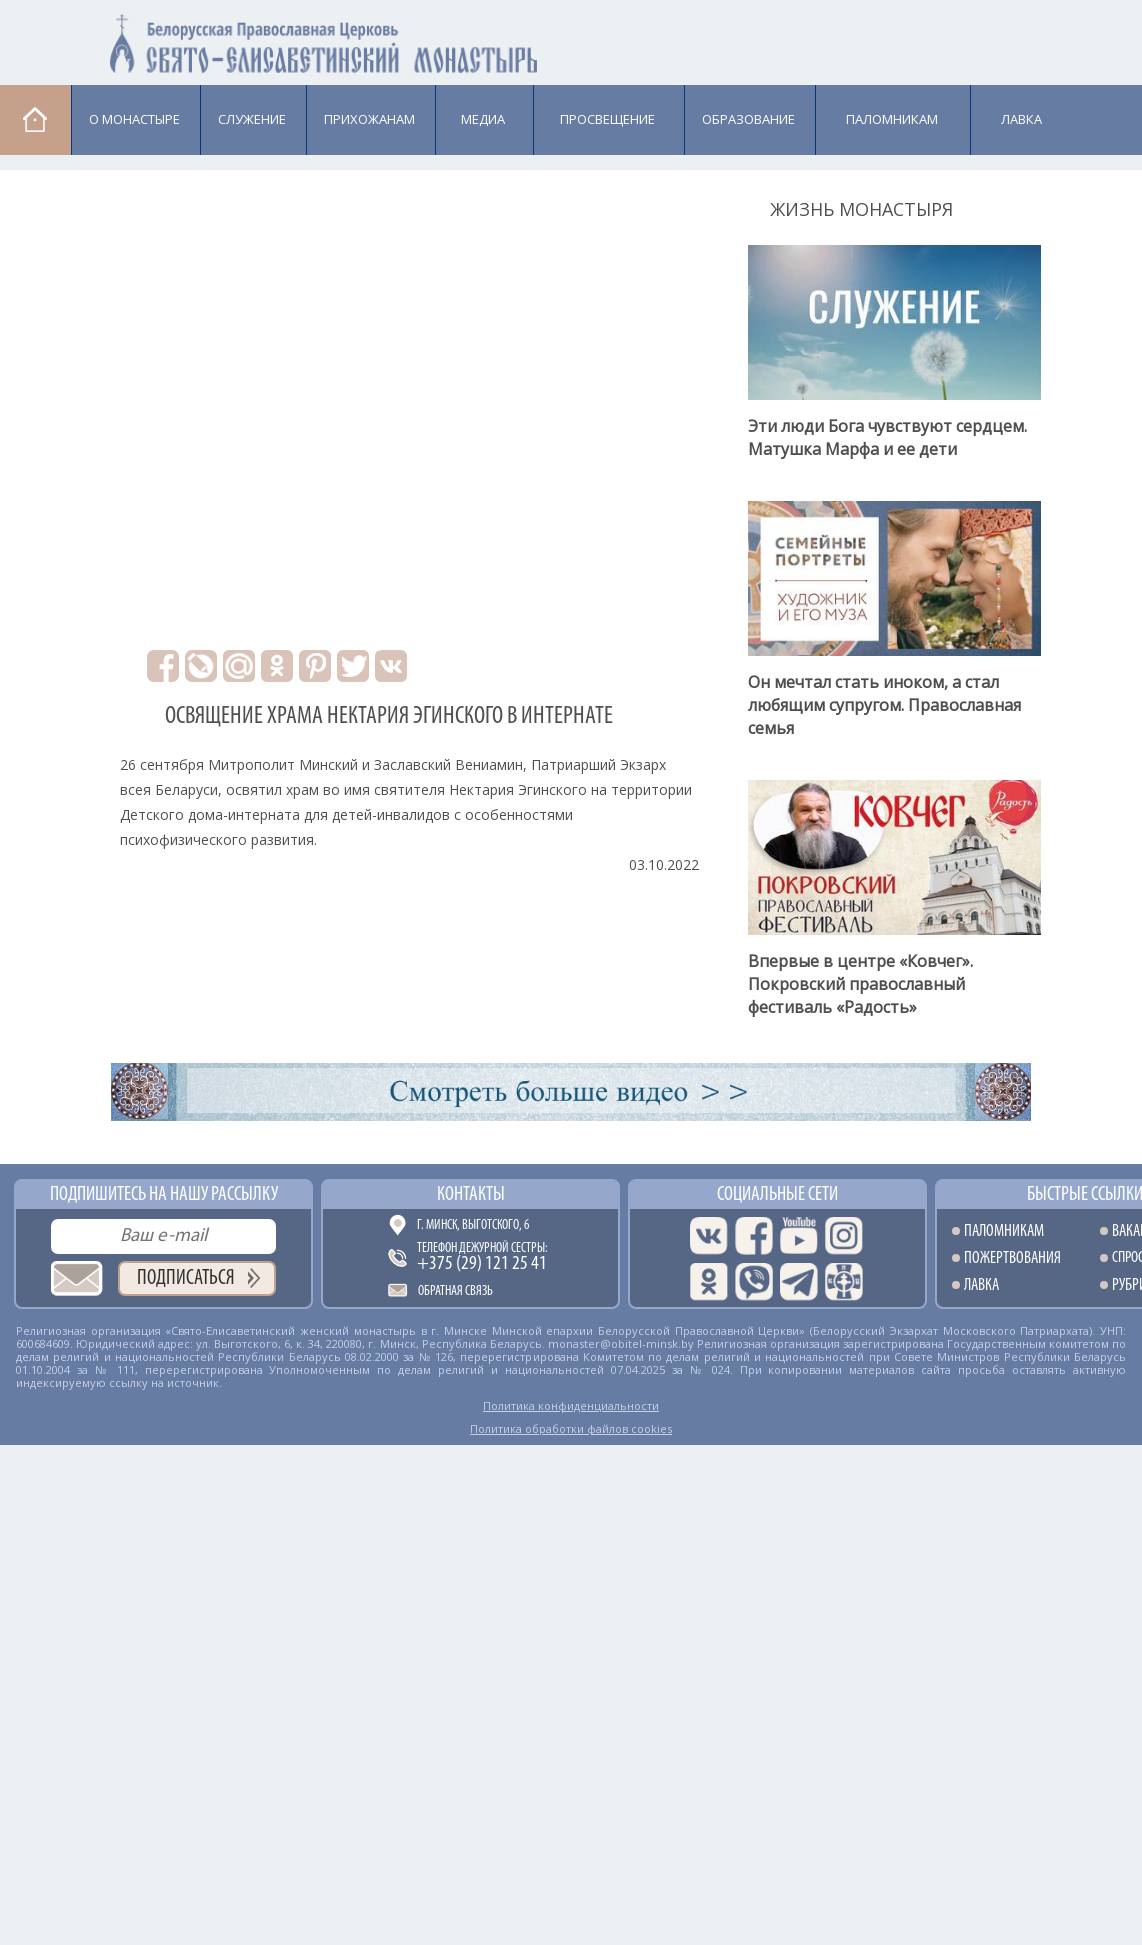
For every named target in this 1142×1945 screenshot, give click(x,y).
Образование (748, 119)
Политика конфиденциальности (571, 1405)
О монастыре (134, 119)
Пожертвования (1012, 1258)
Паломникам (892, 119)
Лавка (1021, 119)
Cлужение (252, 119)
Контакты (471, 1195)
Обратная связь (455, 1291)
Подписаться (186, 1278)
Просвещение (607, 119)
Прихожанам (369, 119)
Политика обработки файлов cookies (571, 1428)
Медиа (483, 119)
